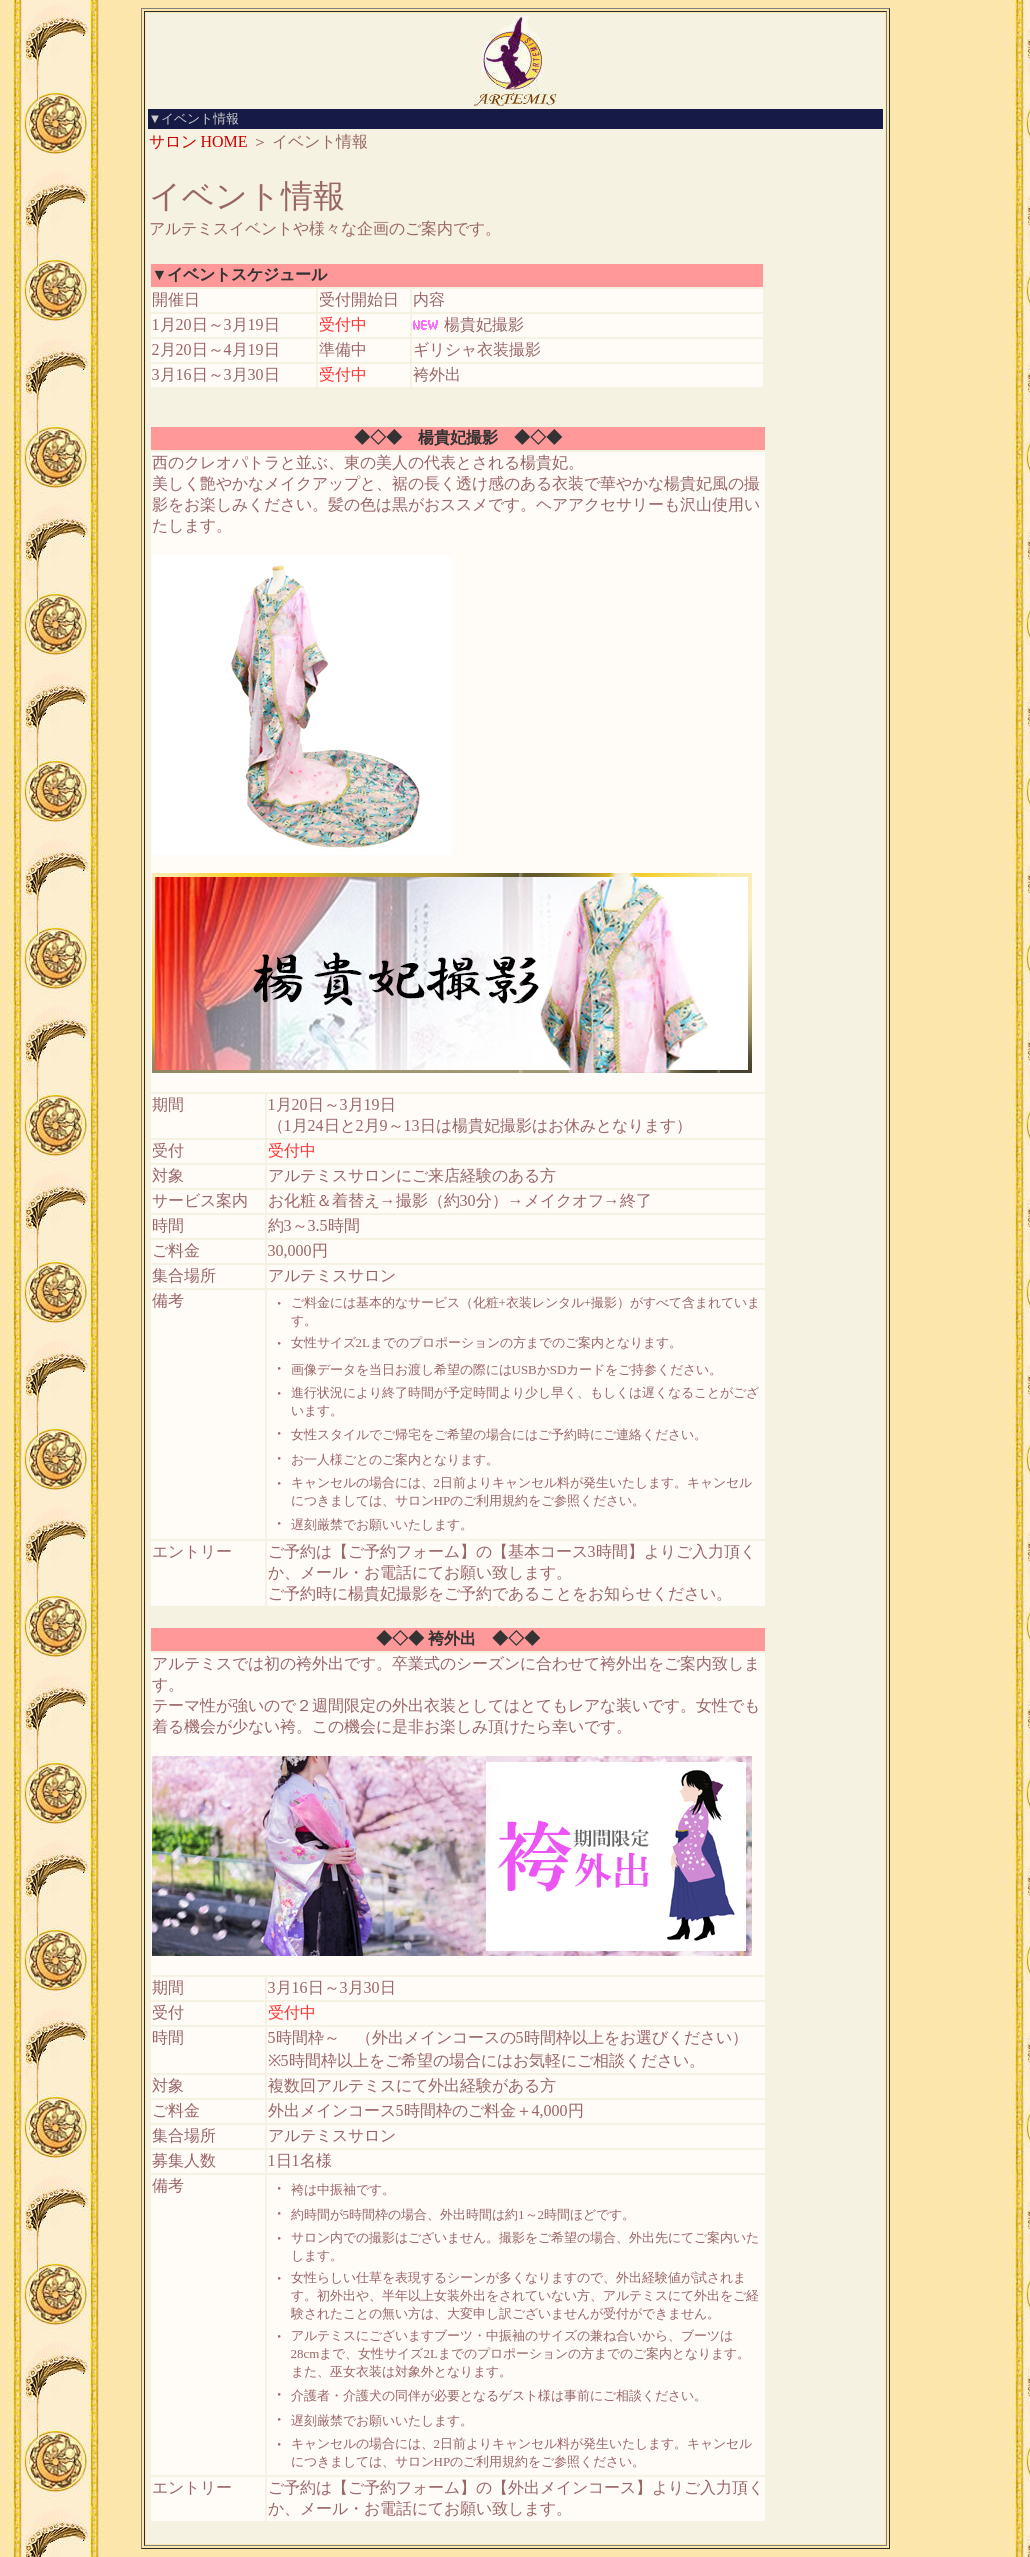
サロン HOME (198, 141)
